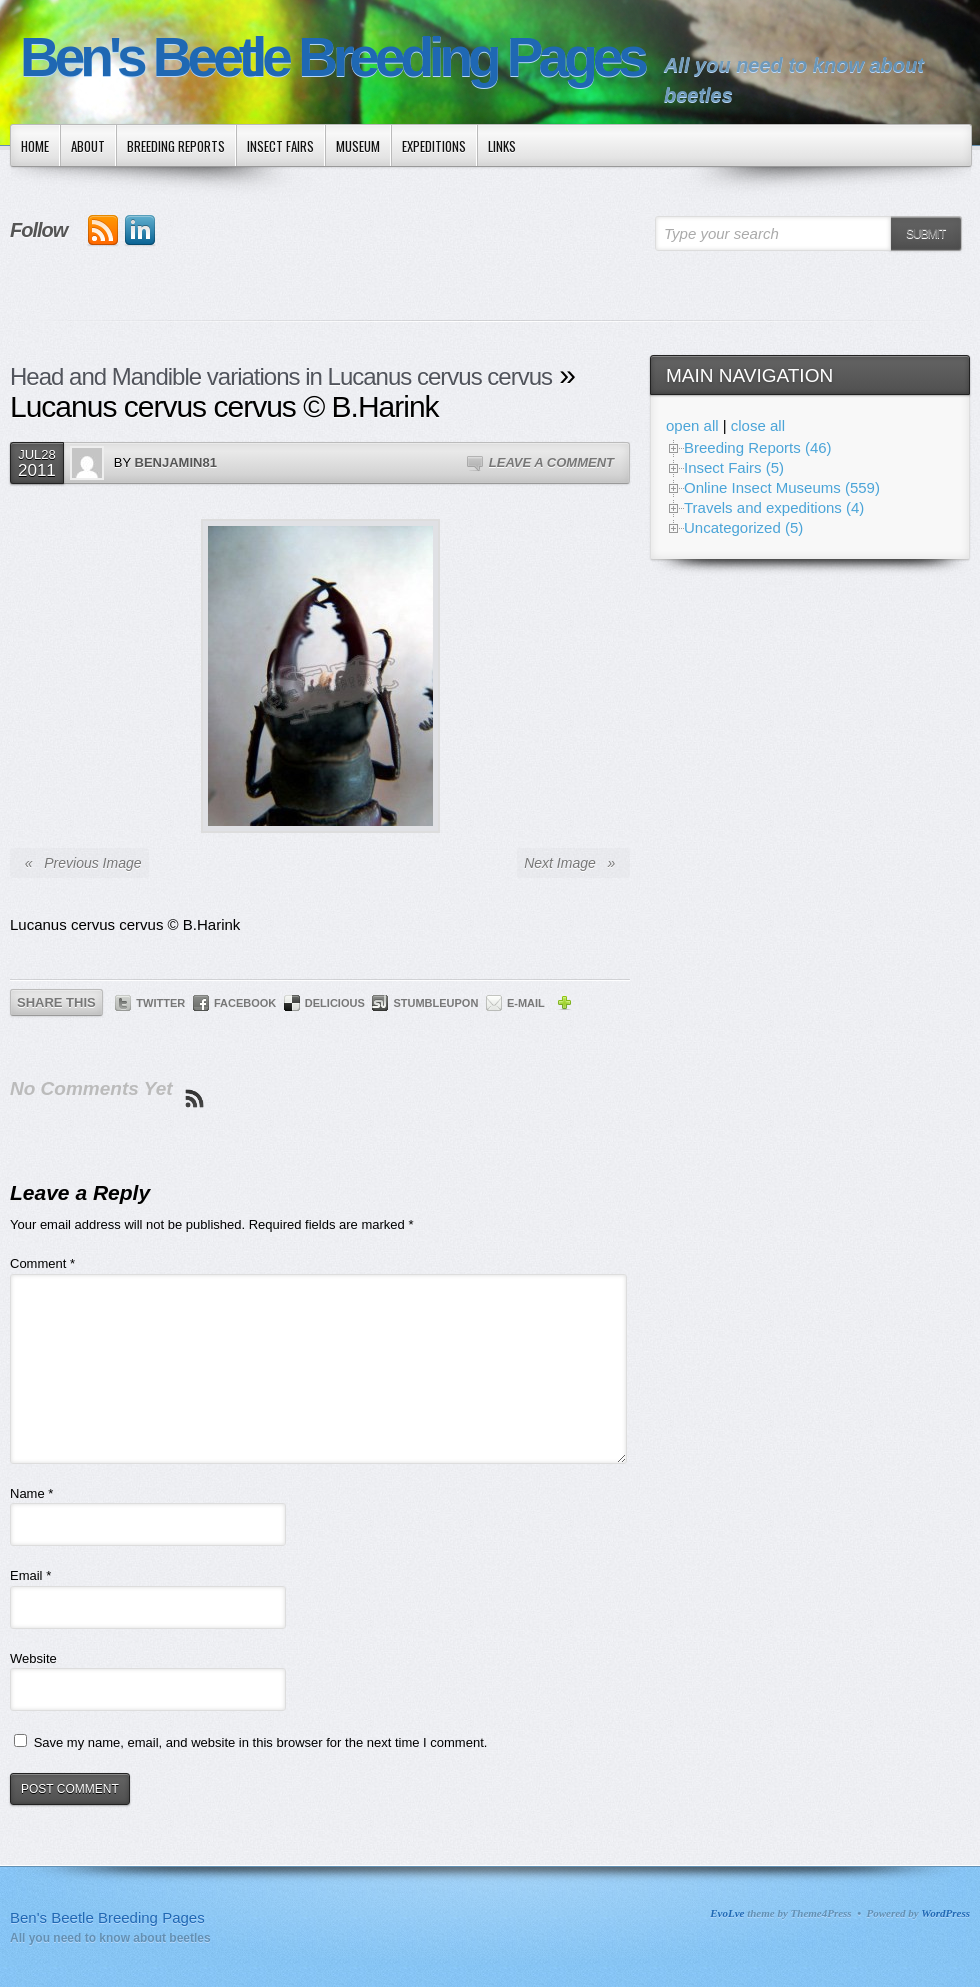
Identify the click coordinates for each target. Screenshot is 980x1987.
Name (31, 1493)
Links (502, 146)
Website (33, 1658)
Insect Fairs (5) (734, 467)
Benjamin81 (176, 462)
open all (692, 425)
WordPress (945, 1913)
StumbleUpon (435, 1003)
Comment (42, 1263)
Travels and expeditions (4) (774, 507)
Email (30, 1575)
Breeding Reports (176, 146)
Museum (358, 146)
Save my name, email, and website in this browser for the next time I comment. (261, 1742)
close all (758, 425)
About (88, 146)
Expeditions (434, 146)
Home (35, 146)
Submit (925, 234)
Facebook (245, 1003)
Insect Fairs (280, 146)
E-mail (526, 1003)
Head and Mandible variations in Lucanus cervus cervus (281, 376)
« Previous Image (79, 863)
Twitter (160, 1003)
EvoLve (727, 1913)
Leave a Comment (551, 462)
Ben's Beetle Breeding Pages (332, 57)
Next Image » (573, 863)
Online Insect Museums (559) (782, 487)
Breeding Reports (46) (758, 447)
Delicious (335, 1003)
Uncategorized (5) (743, 527)
